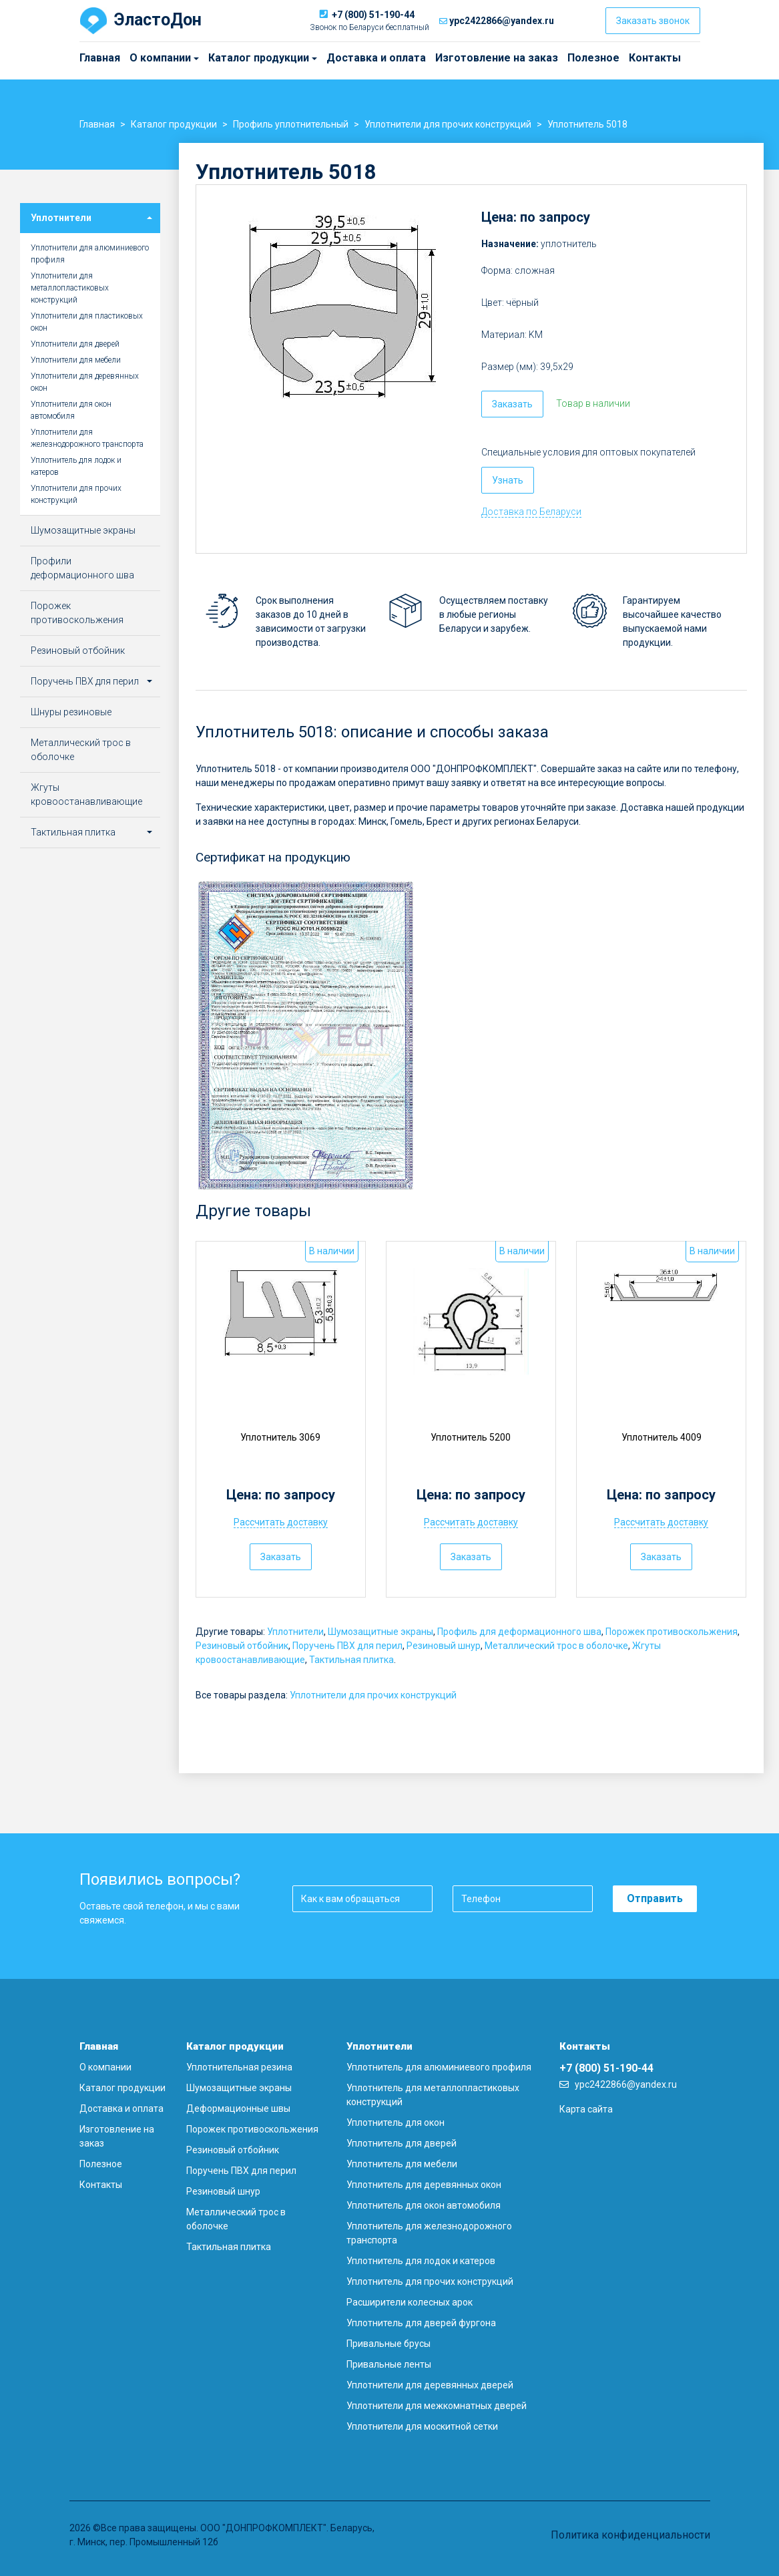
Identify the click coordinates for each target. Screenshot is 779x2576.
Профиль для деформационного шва (519, 1631)
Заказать (512, 404)
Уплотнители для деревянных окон (85, 382)
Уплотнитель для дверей (401, 2143)
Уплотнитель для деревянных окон (423, 2184)
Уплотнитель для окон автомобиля (423, 2205)
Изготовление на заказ (496, 57)
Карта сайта (586, 2109)
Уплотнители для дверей (75, 344)
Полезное (593, 57)
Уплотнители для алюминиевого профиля (90, 253)
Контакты (655, 57)
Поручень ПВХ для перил (347, 1645)
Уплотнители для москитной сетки (422, 2426)
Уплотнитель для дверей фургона (421, 2323)
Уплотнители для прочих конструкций (373, 1695)
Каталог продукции (214, 57)
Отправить (655, 1898)
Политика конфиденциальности (630, 2535)
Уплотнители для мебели (76, 360)
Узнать (507, 480)
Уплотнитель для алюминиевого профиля (438, 2067)
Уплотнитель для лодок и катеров (76, 466)
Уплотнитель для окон (395, 2122)
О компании (132, 57)
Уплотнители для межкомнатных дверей (436, 2405)
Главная (99, 57)
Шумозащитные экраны (380, 1631)
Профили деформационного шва (82, 568)
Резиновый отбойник (242, 1645)
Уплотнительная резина (239, 2067)
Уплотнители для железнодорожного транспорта (87, 438)
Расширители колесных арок (409, 2302)
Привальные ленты (388, 2364)
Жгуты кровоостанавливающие (86, 794)
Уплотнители (295, 1631)
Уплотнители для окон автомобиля (71, 410)
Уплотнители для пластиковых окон (87, 322)
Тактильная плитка (351, 1659)
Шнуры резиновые (71, 712)
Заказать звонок (653, 20)
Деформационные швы (238, 2108)
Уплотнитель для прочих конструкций (429, 2281)
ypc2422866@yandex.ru (501, 20)
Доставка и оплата (376, 57)
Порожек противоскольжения (671, 1631)
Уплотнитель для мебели (401, 2164)
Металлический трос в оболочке (556, 1645)
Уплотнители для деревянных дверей (429, 2385)
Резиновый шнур (444, 1645)
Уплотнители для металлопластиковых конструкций (70, 288)
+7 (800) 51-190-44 (373, 14)
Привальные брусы (388, 2343)
